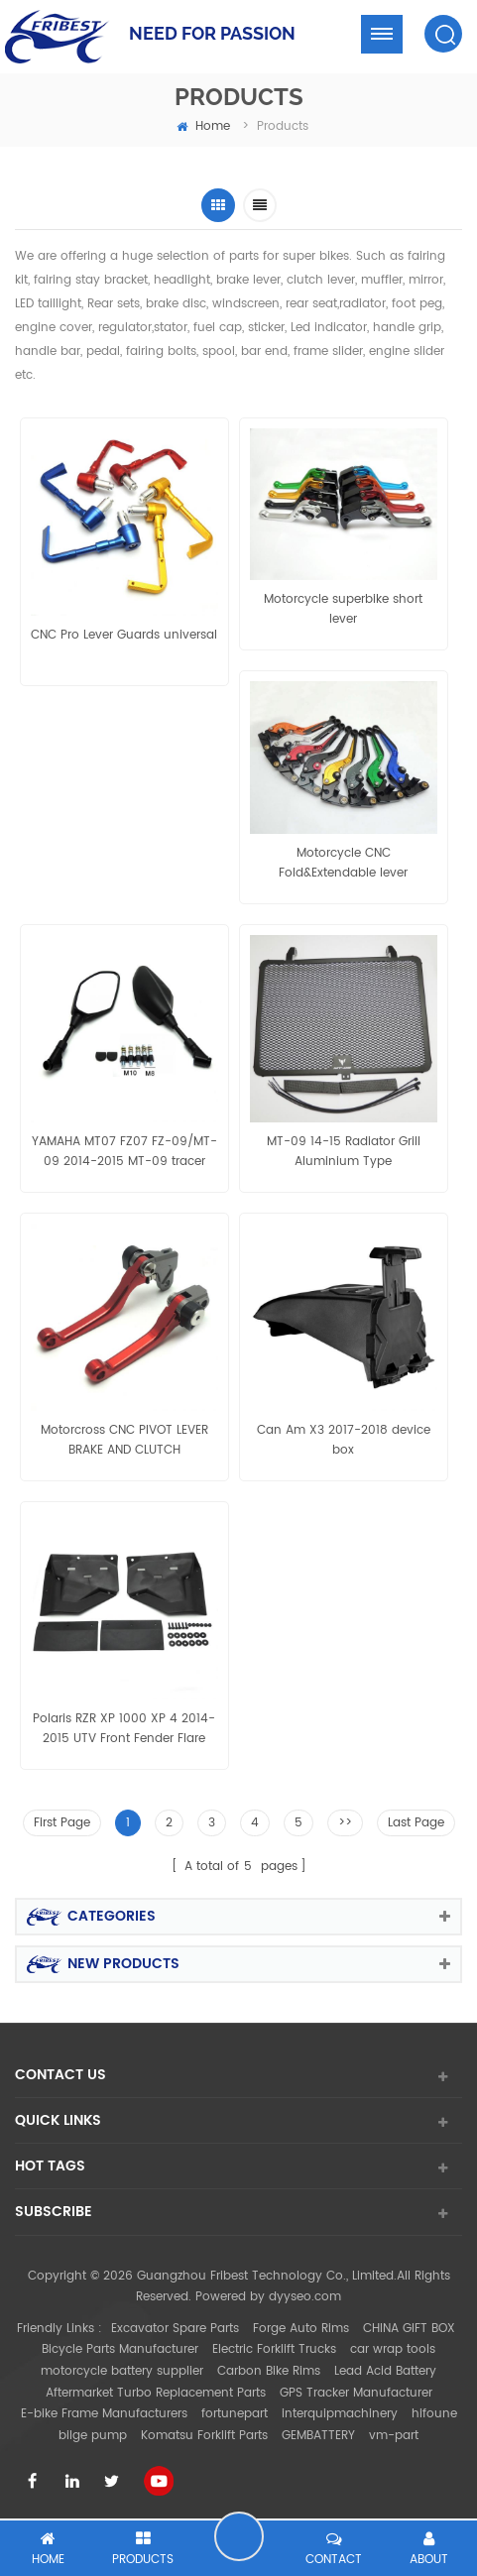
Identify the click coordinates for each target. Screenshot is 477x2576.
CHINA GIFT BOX (409, 2328)
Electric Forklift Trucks (274, 2349)
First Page (62, 1823)
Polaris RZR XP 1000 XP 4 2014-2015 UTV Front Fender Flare (124, 1728)
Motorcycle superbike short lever (343, 609)
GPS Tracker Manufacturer (356, 2393)
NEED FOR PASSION (212, 33)
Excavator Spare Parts (175, 2328)
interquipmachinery (340, 2413)
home (203, 126)
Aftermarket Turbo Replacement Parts (156, 2393)
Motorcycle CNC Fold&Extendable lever (343, 863)
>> (345, 1823)
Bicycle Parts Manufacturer (120, 2349)
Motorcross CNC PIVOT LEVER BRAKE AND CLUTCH (124, 1440)
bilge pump (93, 2435)
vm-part (393, 2435)
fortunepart (234, 2413)
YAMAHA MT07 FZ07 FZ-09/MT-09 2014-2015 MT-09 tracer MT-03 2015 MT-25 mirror (124, 1152)
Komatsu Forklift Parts (204, 2435)
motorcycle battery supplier (122, 2371)
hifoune (434, 2413)
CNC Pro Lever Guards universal (124, 635)
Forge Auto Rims (301, 2328)
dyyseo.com (305, 2296)
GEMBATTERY (318, 2435)
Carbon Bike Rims (268, 2371)
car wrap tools (392, 2349)
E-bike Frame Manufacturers (104, 2413)
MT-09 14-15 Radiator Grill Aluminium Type (343, 1151)
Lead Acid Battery (385, 2371)
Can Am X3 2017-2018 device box (343, 1440)
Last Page (416, 1823)
